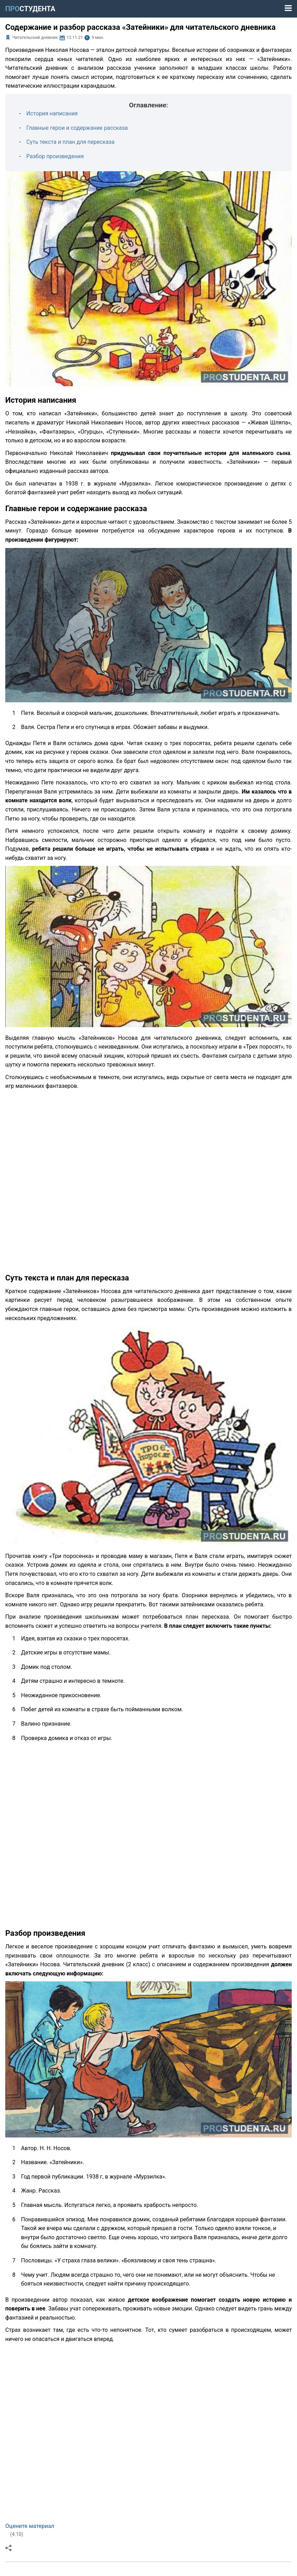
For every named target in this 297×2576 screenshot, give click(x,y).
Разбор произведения (55, 156)
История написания (52, 113)
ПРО (30, 9)
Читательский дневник (35, 37)
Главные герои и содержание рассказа (77, 128)
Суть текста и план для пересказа (70, 142)
